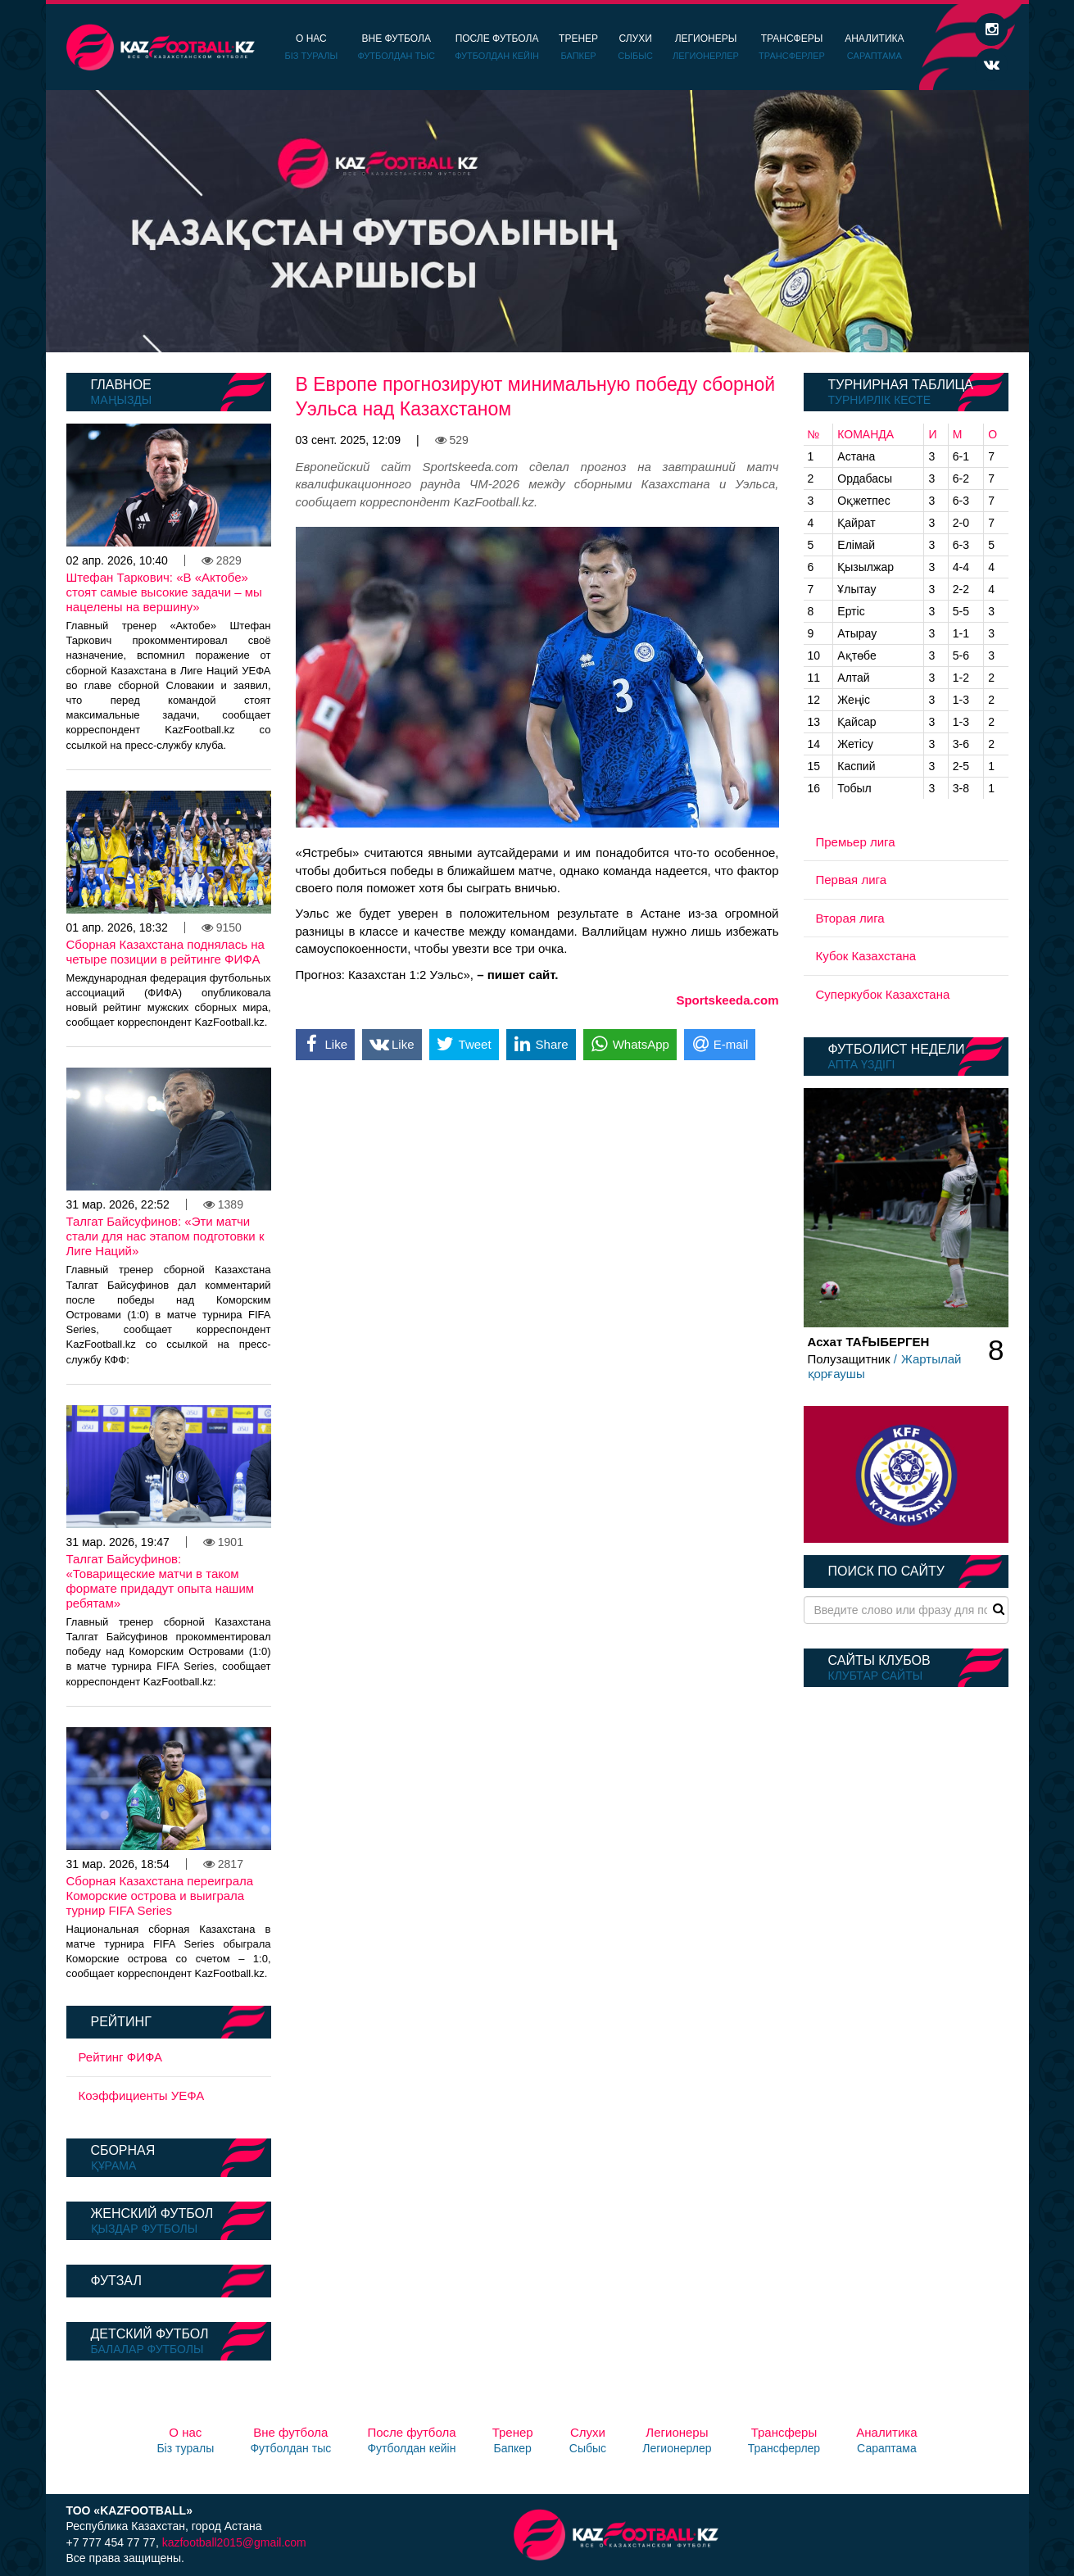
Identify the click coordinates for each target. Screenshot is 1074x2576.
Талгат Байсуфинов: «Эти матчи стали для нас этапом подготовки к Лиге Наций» (165, 1236)
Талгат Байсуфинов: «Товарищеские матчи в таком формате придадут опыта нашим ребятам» (160, 1581)
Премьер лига (855, 842)
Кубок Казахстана (866, 956)
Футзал (116, 2281)
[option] (537, 221)
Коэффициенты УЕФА (142, 2095)
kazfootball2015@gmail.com (234, 2542)
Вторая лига (850, 918)
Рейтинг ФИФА (121, 2057)
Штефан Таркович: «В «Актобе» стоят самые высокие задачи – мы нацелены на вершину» (164, 592)
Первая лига (851, 880)
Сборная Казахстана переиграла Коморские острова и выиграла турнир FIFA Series (160, 1895)
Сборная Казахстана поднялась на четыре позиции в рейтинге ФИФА (165, 951)
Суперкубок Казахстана (883, 994)
